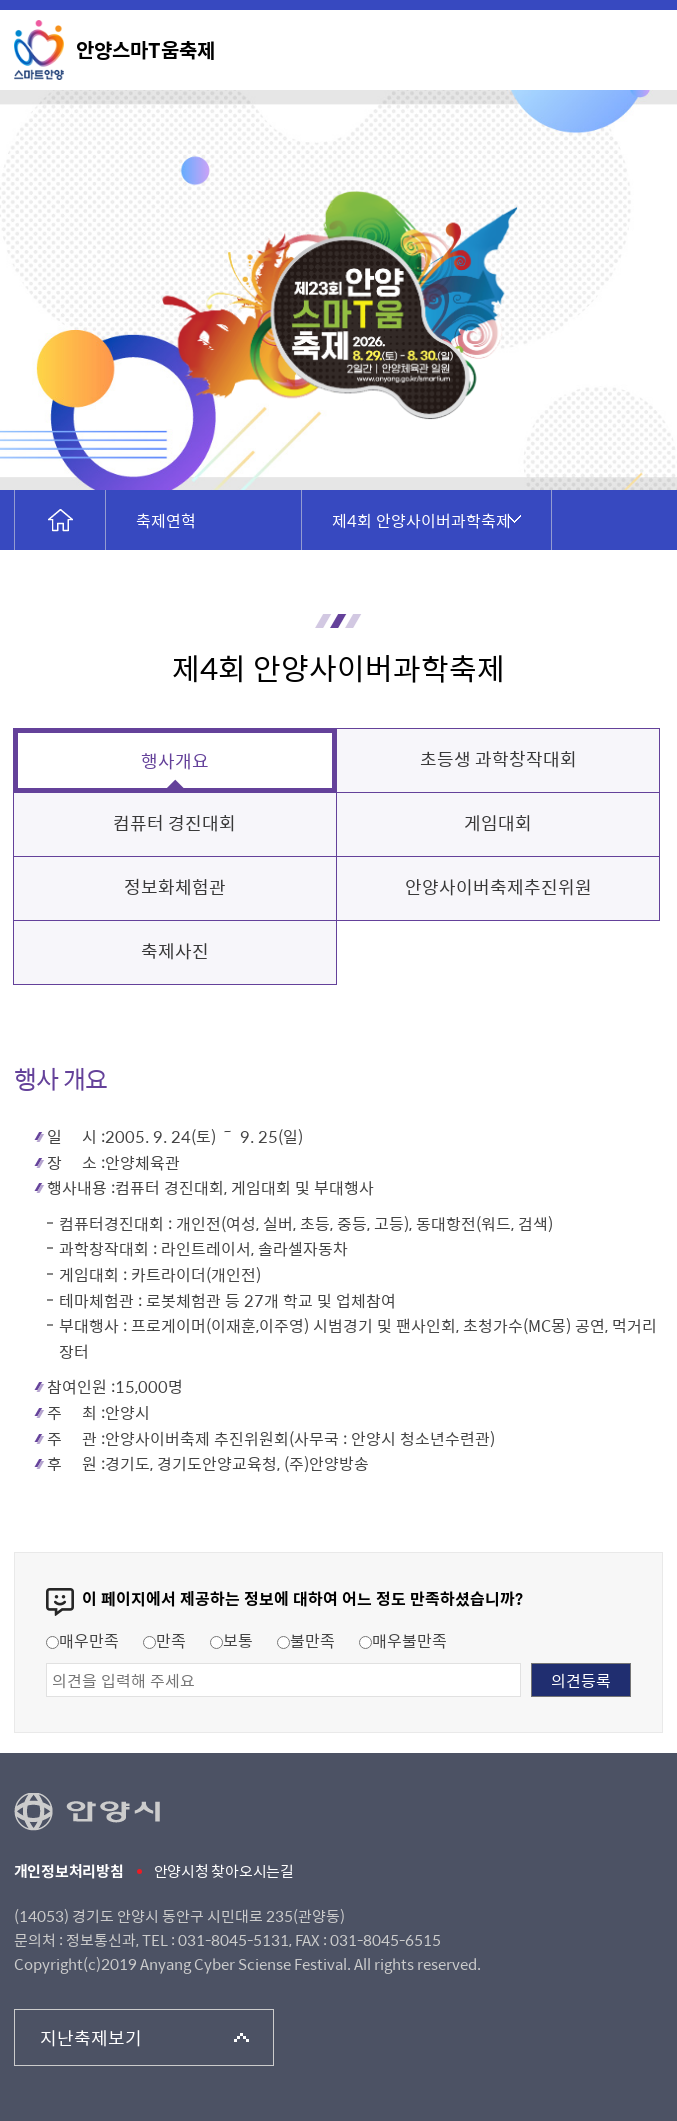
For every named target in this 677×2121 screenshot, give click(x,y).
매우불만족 (403, 1640)
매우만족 (82, 1640)
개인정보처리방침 (69, 1871)
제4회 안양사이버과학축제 (421, 520)
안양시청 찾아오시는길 (224, 1871)
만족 (164, 1640)
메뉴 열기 (641, 47)
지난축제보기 (91, 2037)
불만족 (306, 1640)
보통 (231, 1640)
